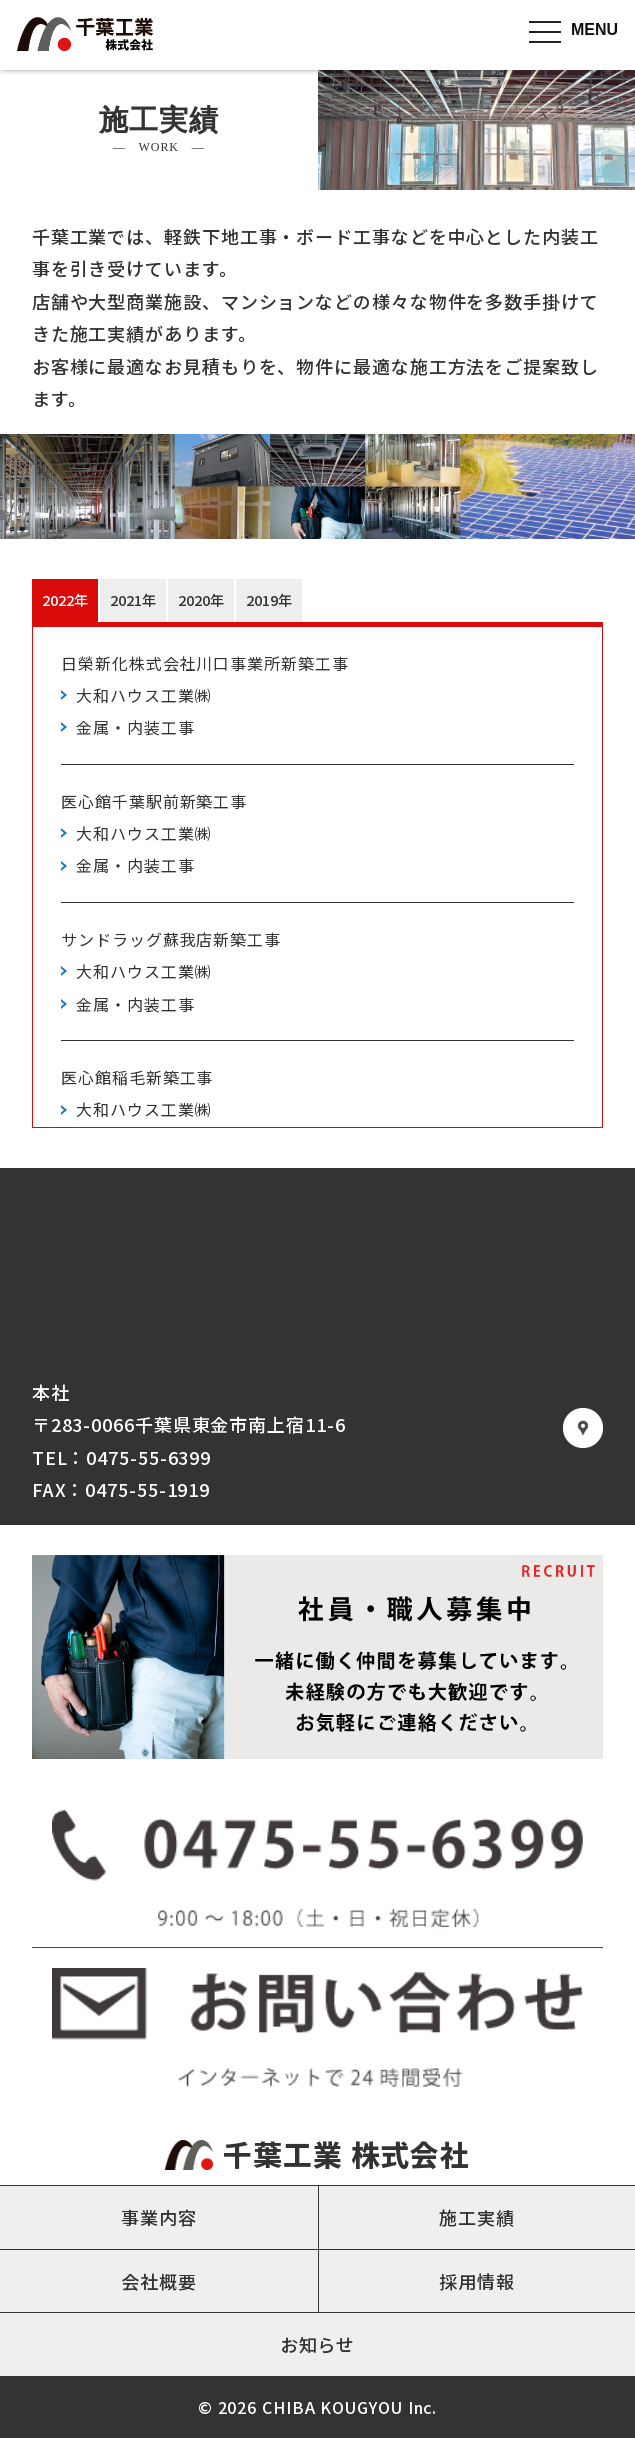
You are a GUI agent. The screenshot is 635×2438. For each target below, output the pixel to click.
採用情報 (477, 2281)
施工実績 (477, 2217)
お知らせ (318, 2344)
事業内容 (159, 2217)
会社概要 (159, 2281)
